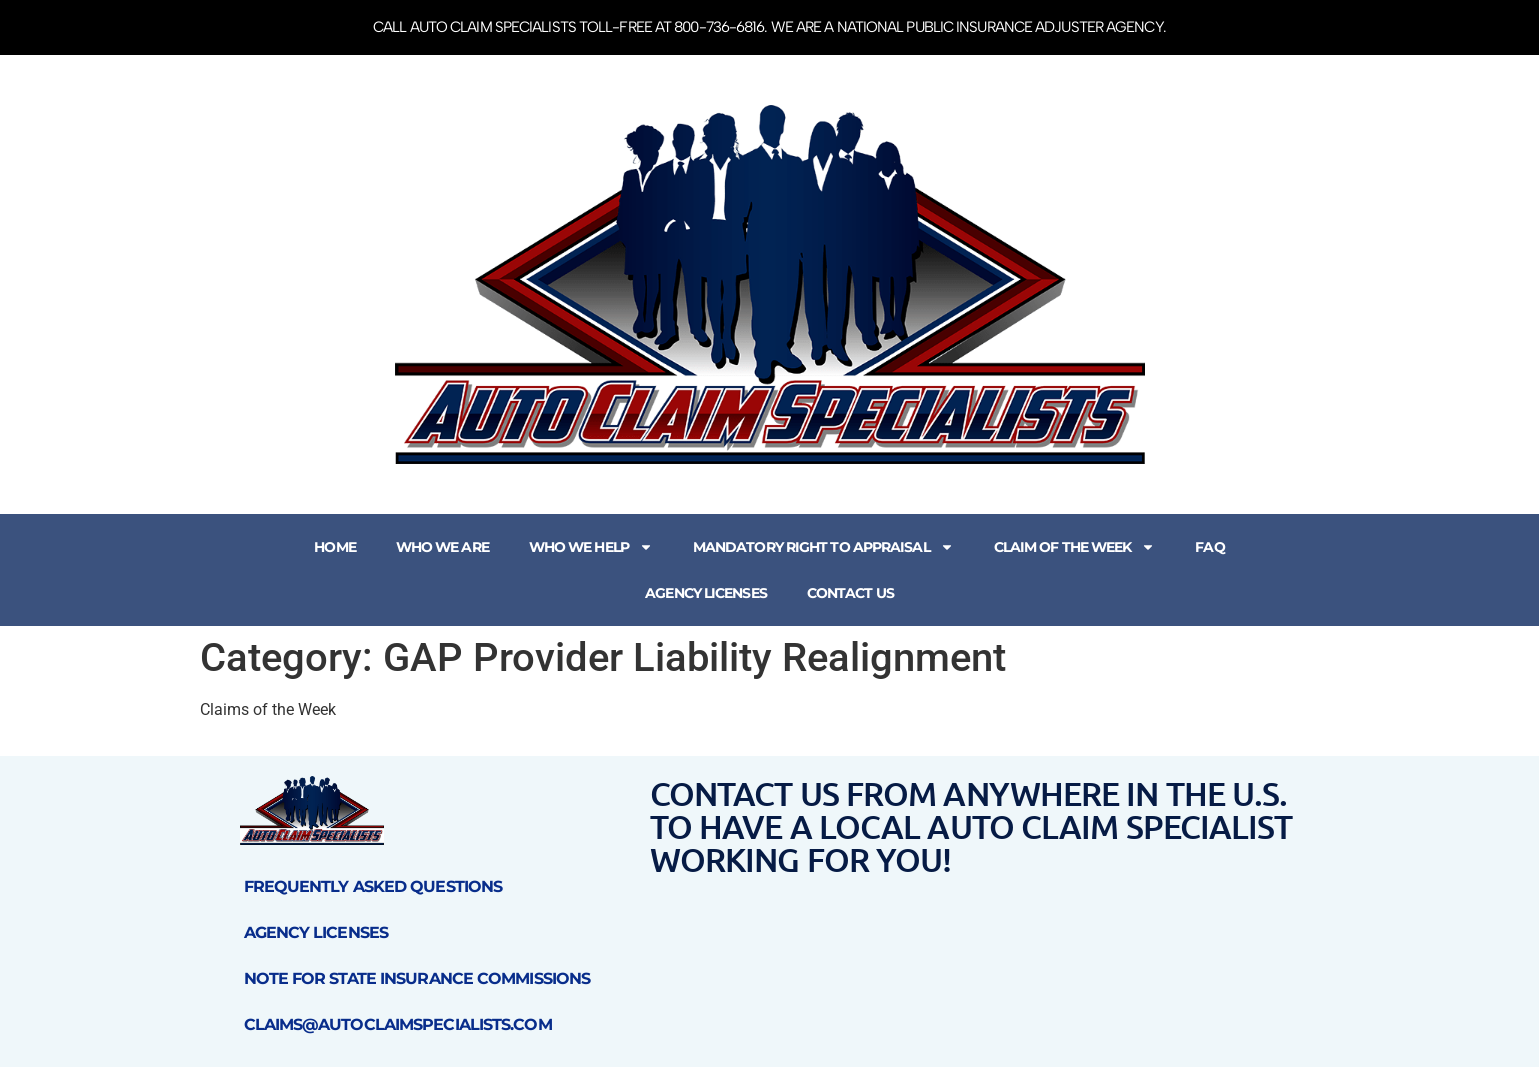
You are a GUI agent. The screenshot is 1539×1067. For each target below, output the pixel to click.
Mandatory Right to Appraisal (823, 547)
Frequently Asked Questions (373, 886)
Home (334, 547)
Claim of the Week (1075, 547)
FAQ (1209, 547)
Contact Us (850, 593)
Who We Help (591, 547)
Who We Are (442, 547)
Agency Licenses (706, 593)
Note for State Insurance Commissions (417, 978)
